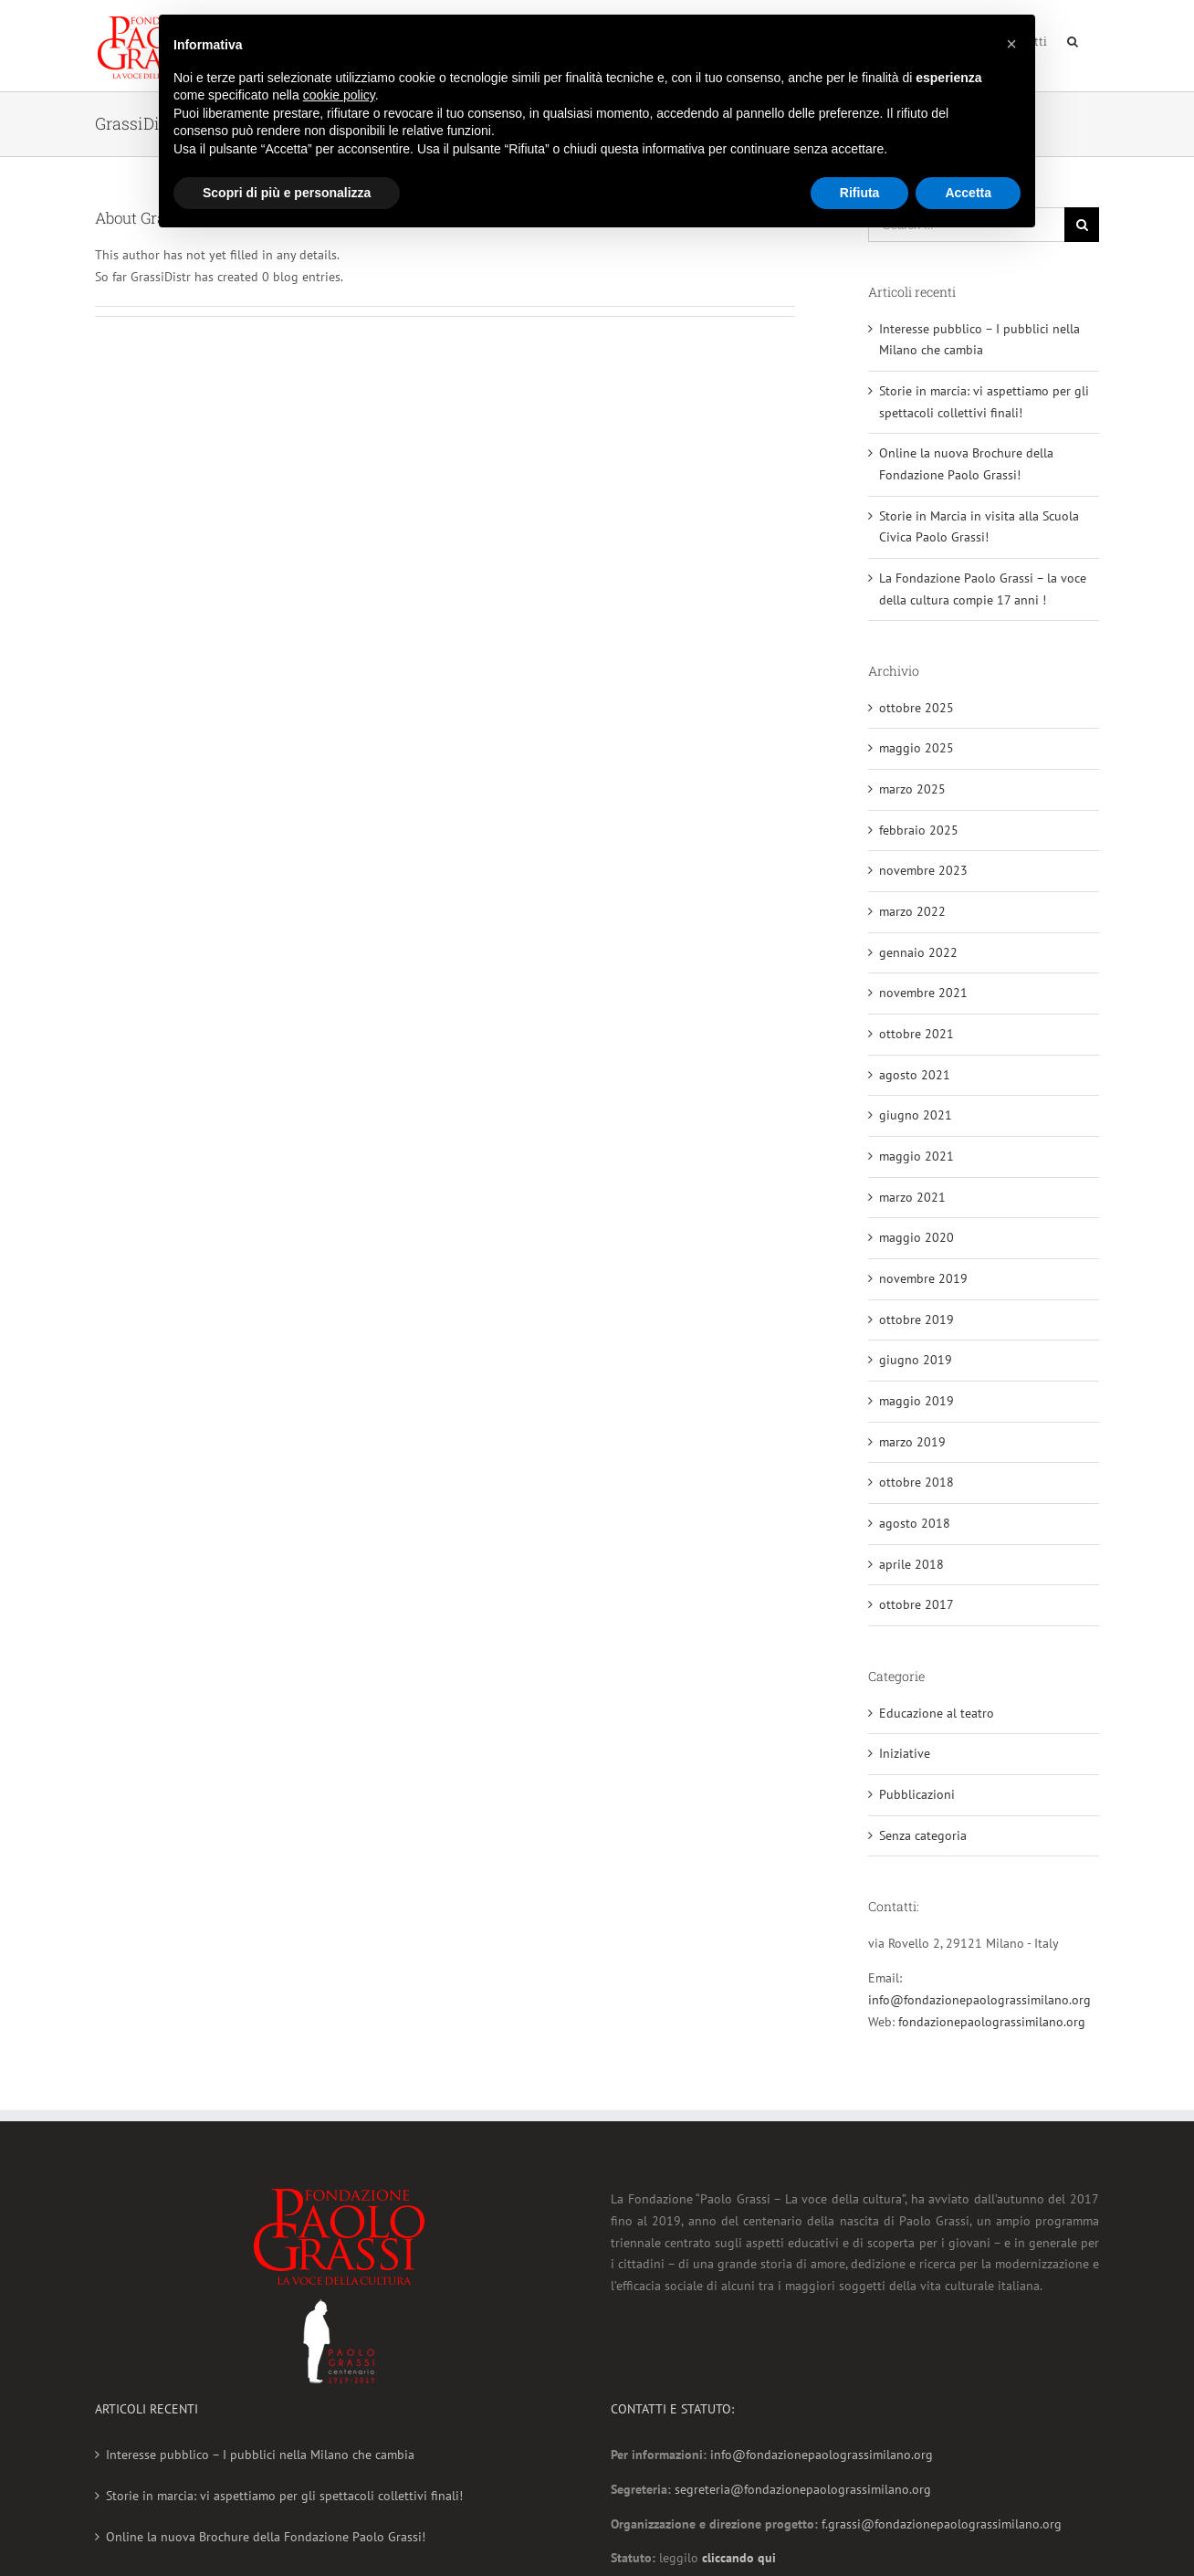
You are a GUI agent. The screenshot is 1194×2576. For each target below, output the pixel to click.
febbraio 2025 (918, 830)
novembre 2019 (923, 1278)
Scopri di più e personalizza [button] (287, 192)
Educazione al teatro (936, 1713)
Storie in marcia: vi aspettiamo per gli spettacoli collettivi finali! (284, 2495)
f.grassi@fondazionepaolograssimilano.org (942, 2524)
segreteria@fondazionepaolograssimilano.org (803, 2489)
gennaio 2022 (918, 952)
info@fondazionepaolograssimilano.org (979, 2000)
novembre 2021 (923, 992)
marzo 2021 (912, 1197)
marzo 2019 (912, 1442)
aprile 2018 (911, 1564)
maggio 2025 (916, 748)
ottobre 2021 (916, 1033)
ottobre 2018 (916, 1482)
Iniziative (904, 1753)
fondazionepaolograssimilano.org (991, 2021)
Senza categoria (923, 1835)
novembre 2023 (923, 870)
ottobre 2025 (916, 707)
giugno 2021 (915, 1115)
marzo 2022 (912, 911)
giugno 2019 (915, 1359)
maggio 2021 (916, 1156)
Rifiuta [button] (860, 192)
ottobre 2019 (916, 1319)
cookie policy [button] (339, 95)
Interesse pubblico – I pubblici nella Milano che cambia (260, 2454)
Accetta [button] (968, 192)
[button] (1011, 43)
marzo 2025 (912, 789)
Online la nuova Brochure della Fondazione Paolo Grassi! (265, 2537)
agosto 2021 (914, 1075)
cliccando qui (739, 2558)
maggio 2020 (916, 1237)
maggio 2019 (916, 1401)
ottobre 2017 (916, 1604)
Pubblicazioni (917, 1794)
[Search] (1073, 39)
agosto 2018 (914, 1523)
